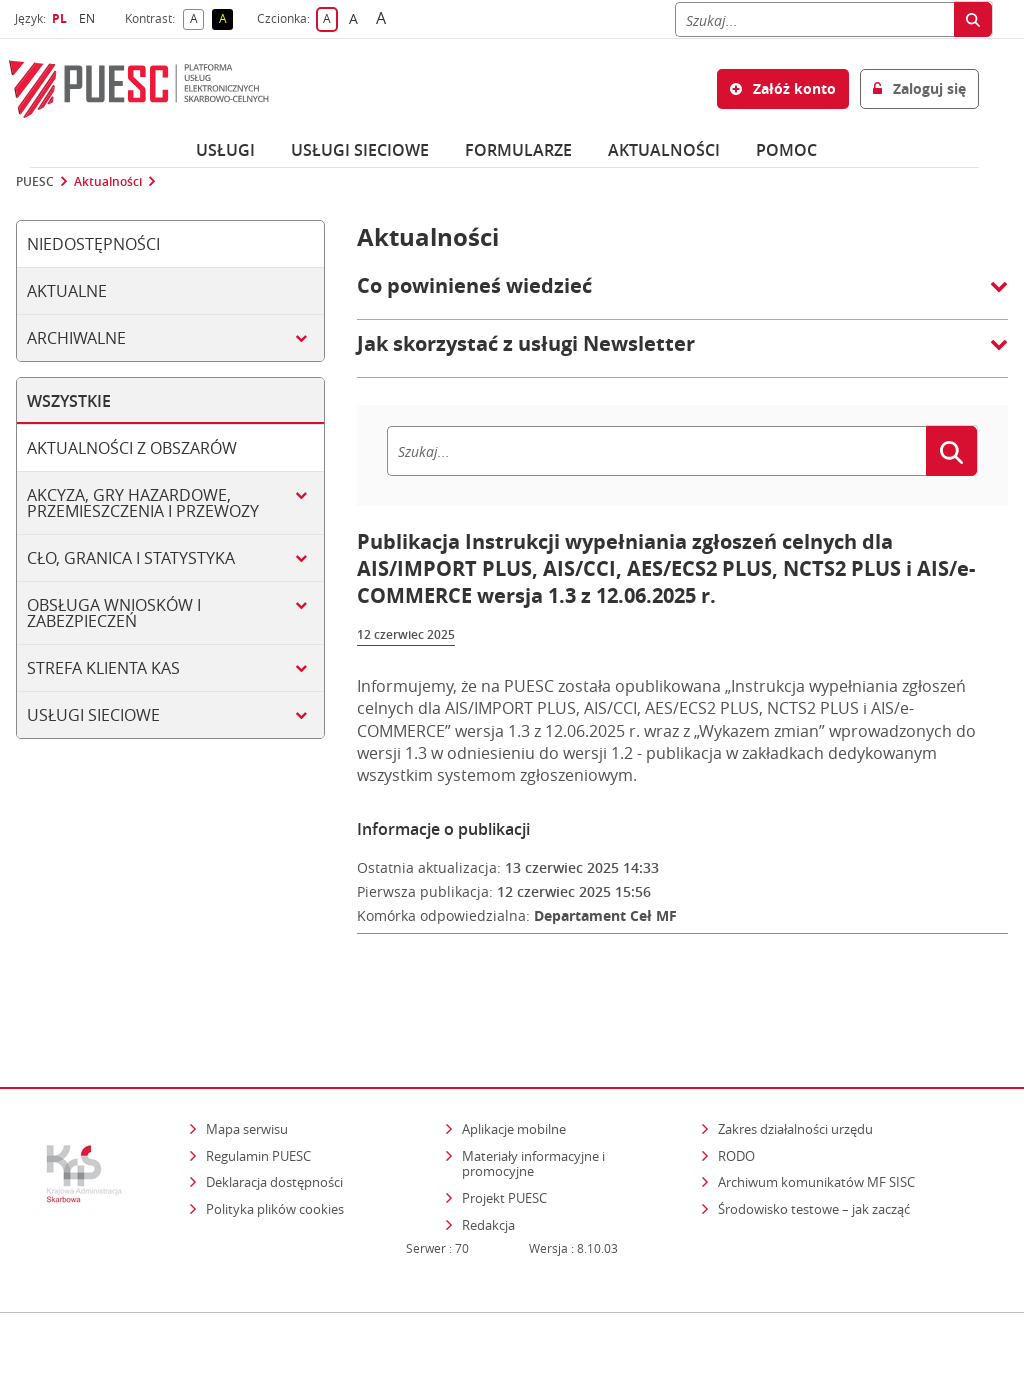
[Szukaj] (814, 19)
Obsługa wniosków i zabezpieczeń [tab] (114, 613)
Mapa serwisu (247, 1067)
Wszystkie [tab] (69, 401)
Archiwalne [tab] (76, 338)
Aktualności (664, 150)
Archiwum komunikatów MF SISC (816, 1121)
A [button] (197, 19)
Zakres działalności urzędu (797, 1066)
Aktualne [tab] (67, 291)
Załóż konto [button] (783, 88)
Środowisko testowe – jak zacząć (815, 1146)
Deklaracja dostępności (274, 1121)
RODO (736, 1094)
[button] (682, 296)
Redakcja (488, 1163)
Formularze (518, 150)
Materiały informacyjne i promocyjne (533, 1102)
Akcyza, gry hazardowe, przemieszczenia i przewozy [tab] (143, 503)
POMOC (786, 150)
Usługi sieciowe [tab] (93, 715)
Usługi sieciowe (360, 150)
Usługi (225, 150)
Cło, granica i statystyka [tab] (131, 558)
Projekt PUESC (504, 1136)
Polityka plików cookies (275, 1147)
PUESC (35, 182)
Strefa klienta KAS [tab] (103, 668)
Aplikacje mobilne (514, 1067)
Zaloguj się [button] (919, 88)
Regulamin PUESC (258, 1094)
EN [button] (89, 18)
